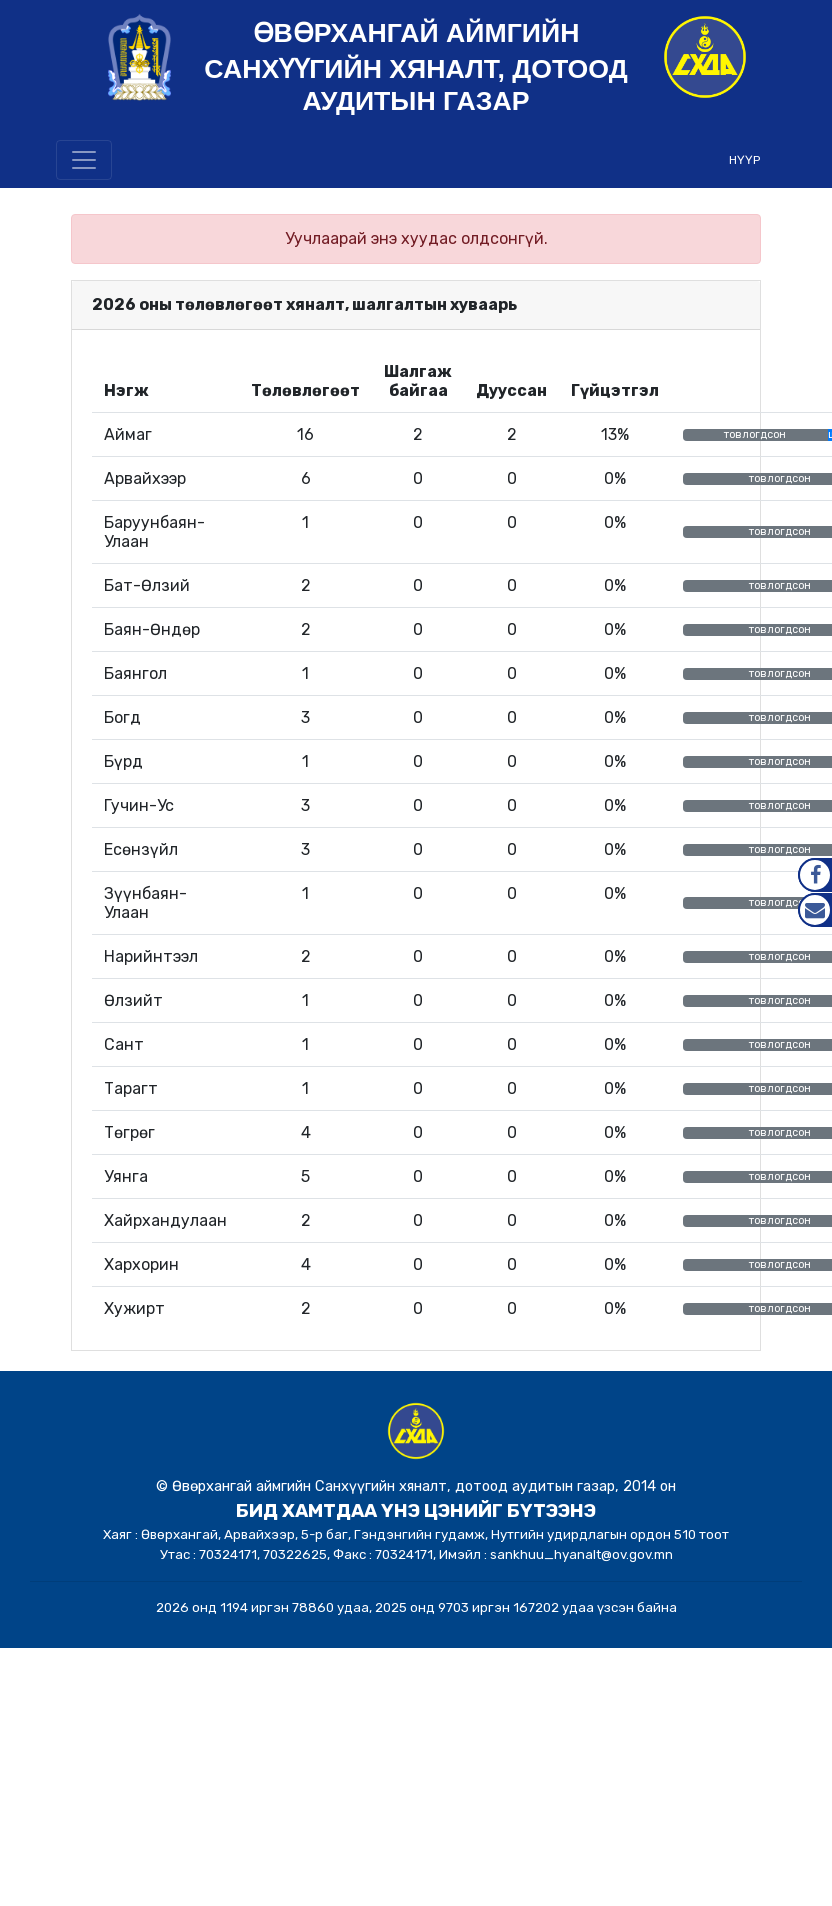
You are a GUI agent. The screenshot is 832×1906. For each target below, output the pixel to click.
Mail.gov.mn (815, 910)
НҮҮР (744, 160)
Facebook (815, 875)
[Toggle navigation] (84, 160)
